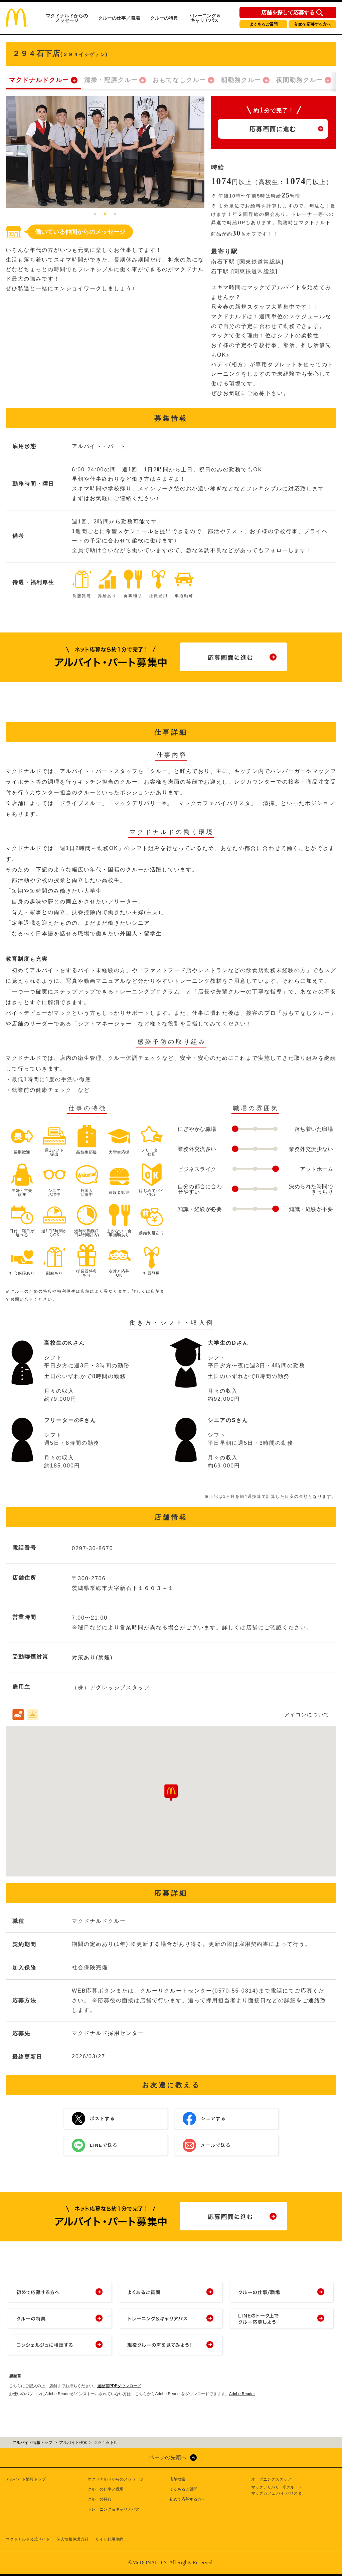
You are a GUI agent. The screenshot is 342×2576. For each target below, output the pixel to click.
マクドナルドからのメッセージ (67, 18)
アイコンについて (307, 1714)
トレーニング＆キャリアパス (204, 18)
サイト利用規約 (109, 2539)
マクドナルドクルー (39, 80)
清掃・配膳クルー (111, 80)
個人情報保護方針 (72, 2539)
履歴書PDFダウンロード (119, 2386)
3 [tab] (115, 214)
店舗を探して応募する (288, 12)
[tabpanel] (105, 152)
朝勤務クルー (241, 80)
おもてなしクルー (179, 80)
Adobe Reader (242, 2394)
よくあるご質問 (263, 24)
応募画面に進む (272, 129)
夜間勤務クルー (299, 80)
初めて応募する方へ (313, 24)
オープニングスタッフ (271, 2479)
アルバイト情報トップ (26, 2479)
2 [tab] (105, 214)
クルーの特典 (164, 18)
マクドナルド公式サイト (28, 2539)
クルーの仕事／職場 (119, 18)
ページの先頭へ (167, 2457)
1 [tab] (95, 214)
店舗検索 (177, 2479)
